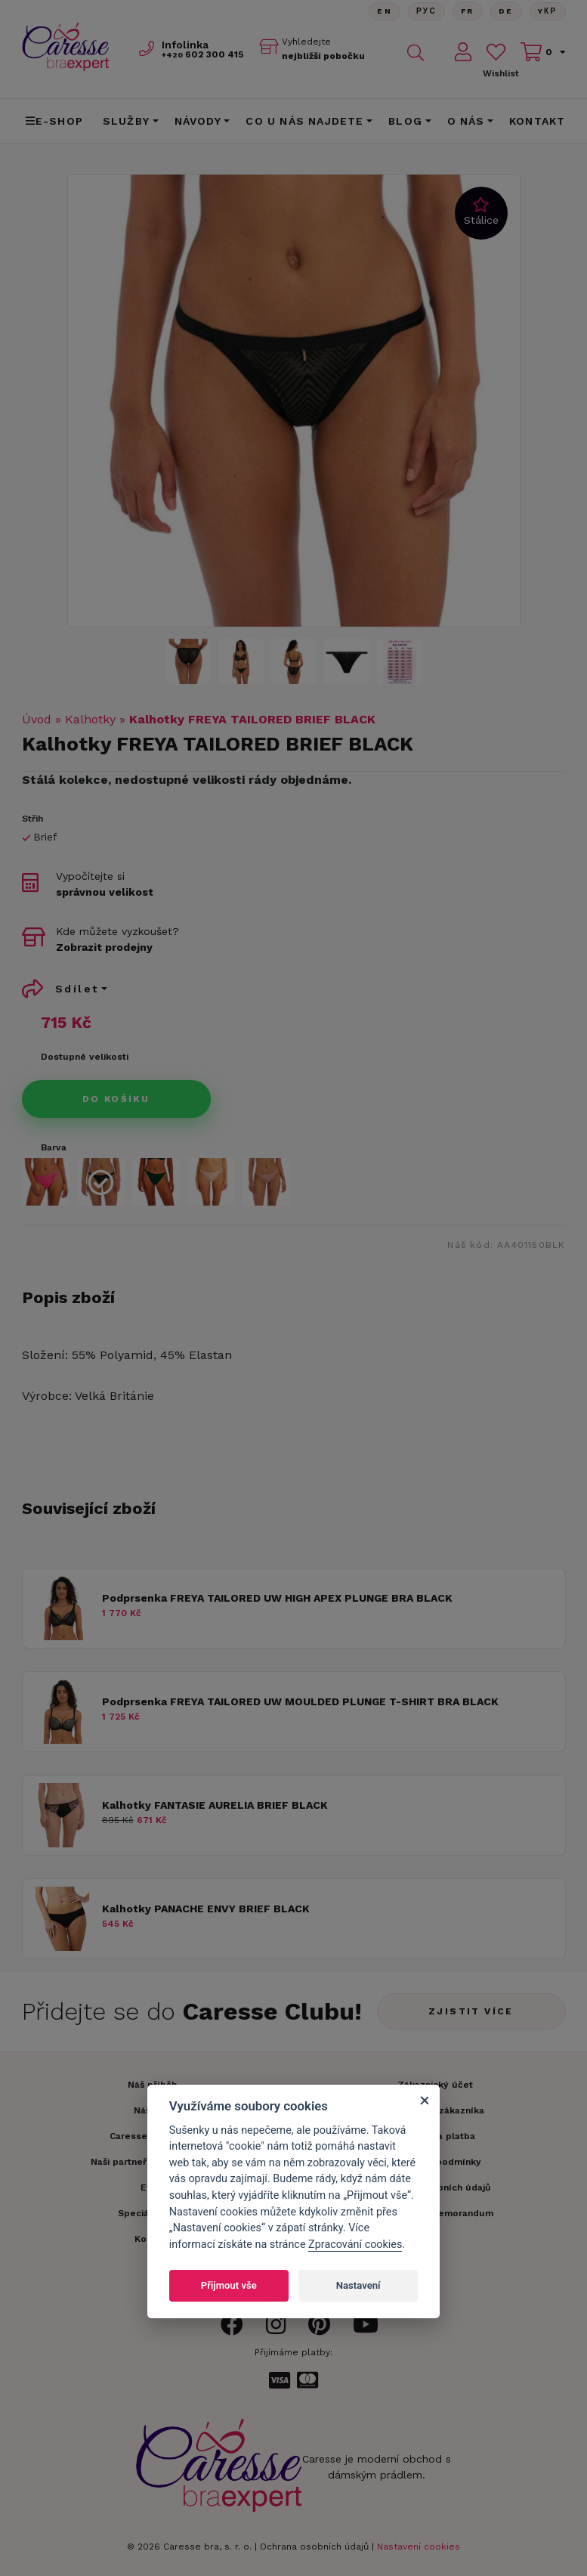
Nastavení (358, 2285)
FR (467, 11)
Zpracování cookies (355, 2244)
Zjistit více (471, 2011)
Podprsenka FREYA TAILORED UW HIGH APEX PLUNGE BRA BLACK (277, 1598)
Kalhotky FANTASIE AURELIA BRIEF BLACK (215, 1805)
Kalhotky (90, 719)
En (384, 11)
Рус (426, 11)
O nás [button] (466, 121)
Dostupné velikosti (84, 1056)
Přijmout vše (229, 2285)
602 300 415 (203, 54)
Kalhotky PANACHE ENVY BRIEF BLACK (206, 1909)
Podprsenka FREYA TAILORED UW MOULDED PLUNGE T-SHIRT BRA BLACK (300, 1701)
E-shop (54, 121)
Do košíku (116, 1099)
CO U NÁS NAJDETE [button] (304, 121)
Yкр (548, 11)
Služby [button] (126, 121)
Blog (405, 121)
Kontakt (537, 121)
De (506, 11)
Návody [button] (198, 121)
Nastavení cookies (418, 2546)
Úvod (36, 719)
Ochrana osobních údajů (314, 2546)
